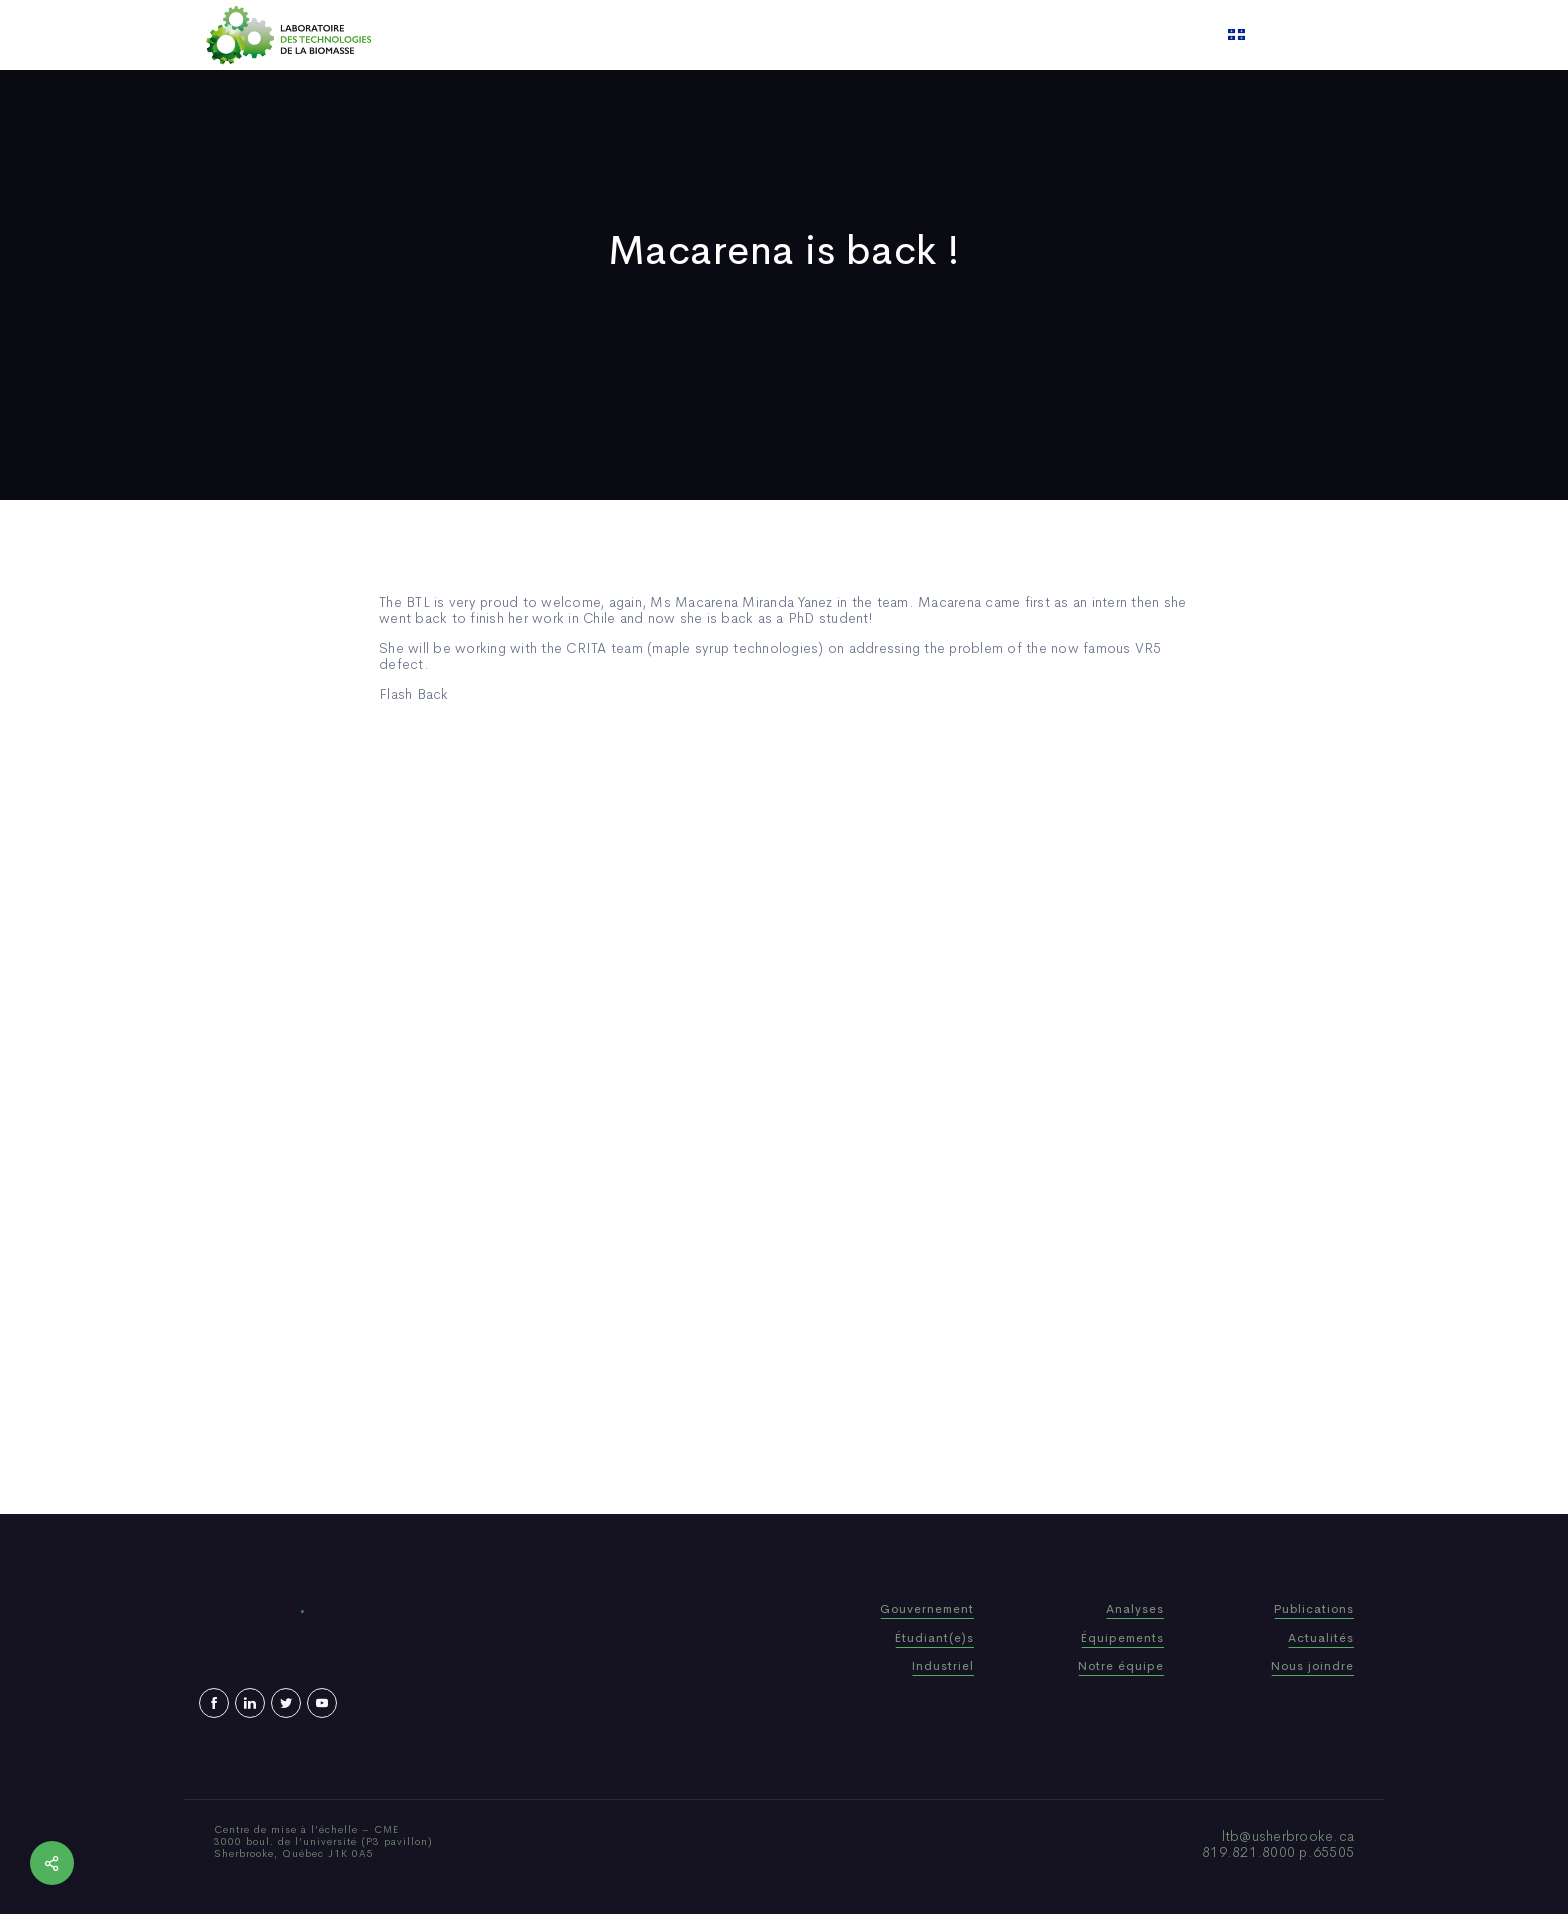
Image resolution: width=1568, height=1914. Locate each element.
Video (905, 35)
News (843, 35)
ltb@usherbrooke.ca (1288, 1836)
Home (561, 35)
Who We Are (648, 35)
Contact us (988, 35)
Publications (758, 35)
